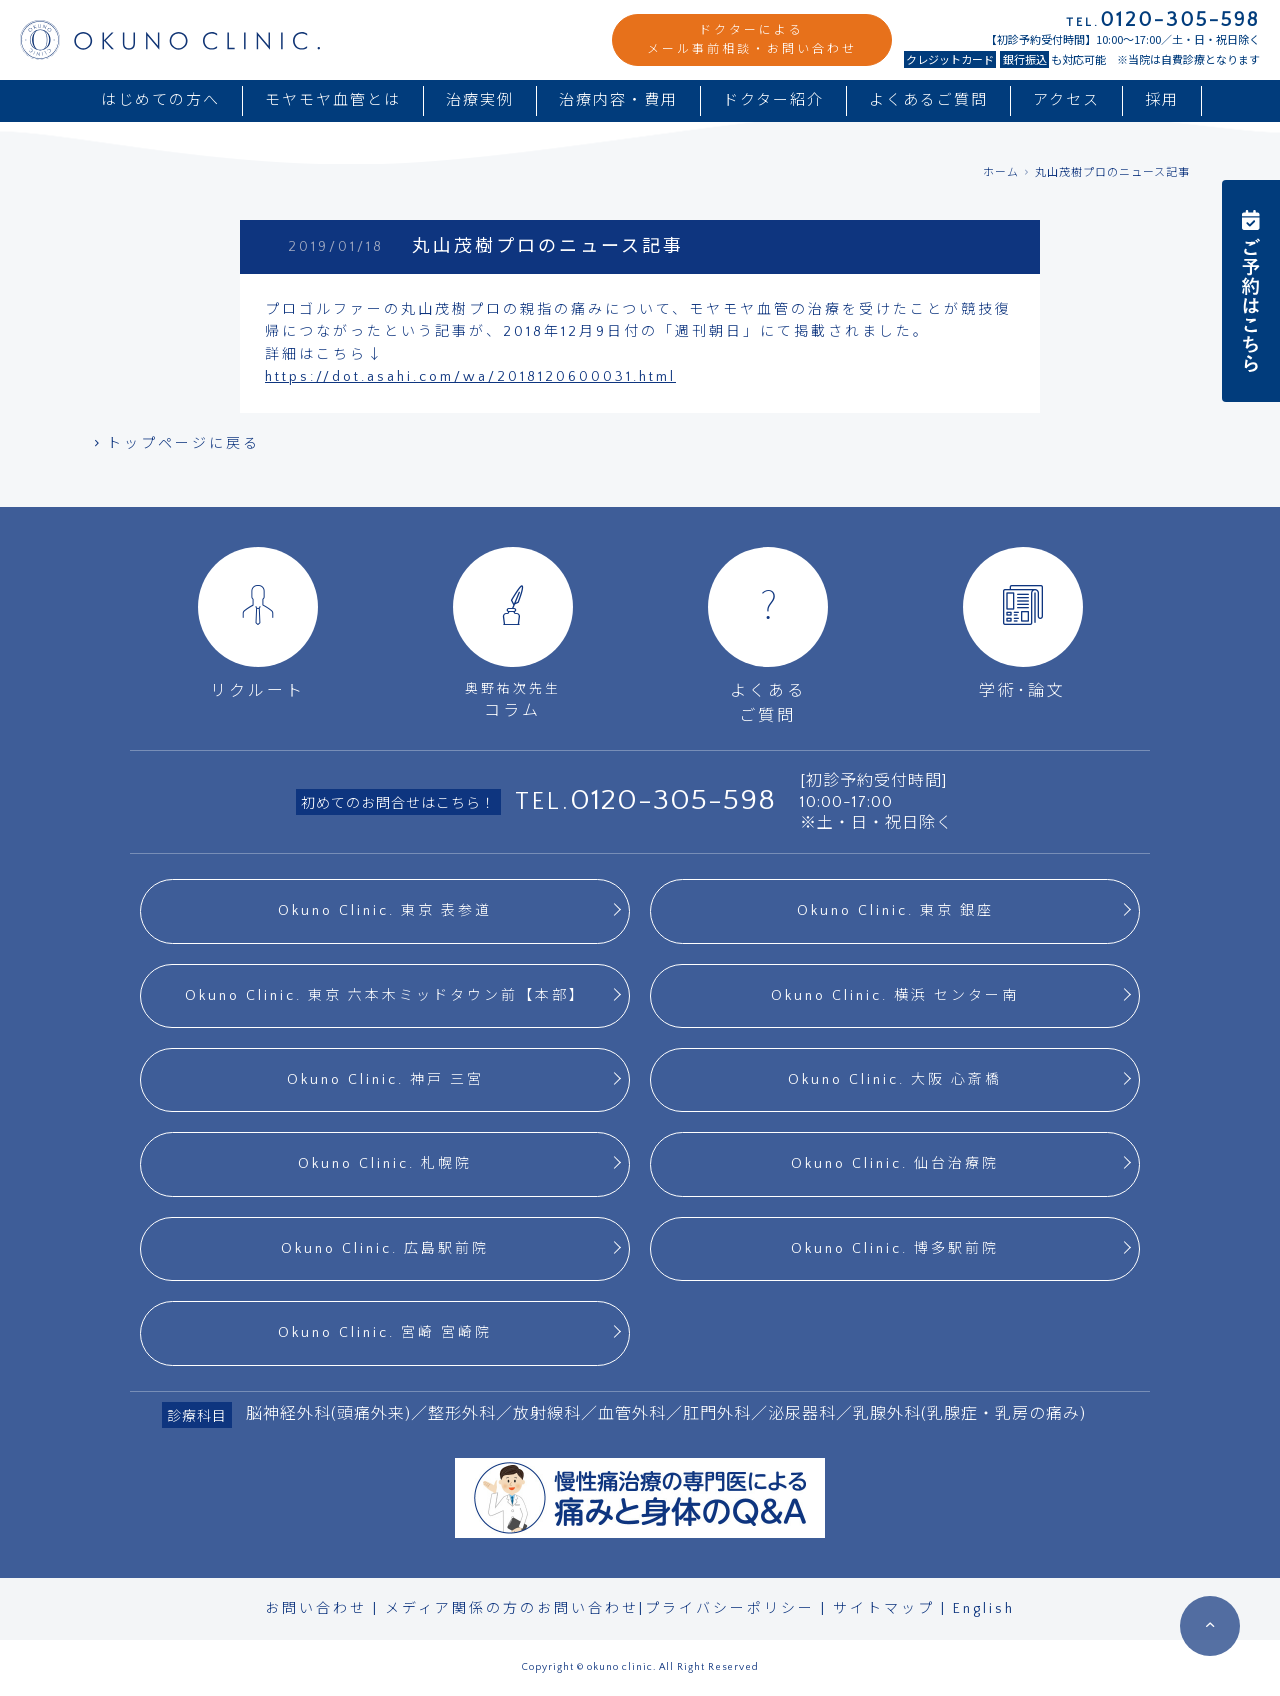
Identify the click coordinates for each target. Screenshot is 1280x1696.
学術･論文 (1023, 623)
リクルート (258, 623)
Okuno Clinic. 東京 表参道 (385, 911)
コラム (512, 633)
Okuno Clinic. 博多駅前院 (895, 1249)
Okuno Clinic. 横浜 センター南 (895, 996)
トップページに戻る (175, 444)
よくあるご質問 (928, 100)
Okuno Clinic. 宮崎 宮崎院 (385, 1333)
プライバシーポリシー (730, 1609)
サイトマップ (884, 1609)
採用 (1162, 100)
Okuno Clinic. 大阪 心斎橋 (895, 1080)
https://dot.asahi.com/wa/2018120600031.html (470, 377)
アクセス (1066, 100)
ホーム (1001, 173)
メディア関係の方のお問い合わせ (512, 1609)
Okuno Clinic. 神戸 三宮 (385, 1080)
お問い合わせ (316, 1609)
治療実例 (480, 100)
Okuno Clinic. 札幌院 (385, 1164)
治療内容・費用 (618, 100)
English (984, 1609)
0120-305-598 (673, 800)
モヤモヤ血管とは (333, 100)
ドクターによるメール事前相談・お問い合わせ (752, 40)
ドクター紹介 (773, 100)
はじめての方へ (160, 100)
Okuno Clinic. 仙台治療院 (895, 1164)
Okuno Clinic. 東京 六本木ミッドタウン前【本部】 (385, 996)
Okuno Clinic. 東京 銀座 (895, 911)
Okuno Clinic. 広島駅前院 (385, 1249)
